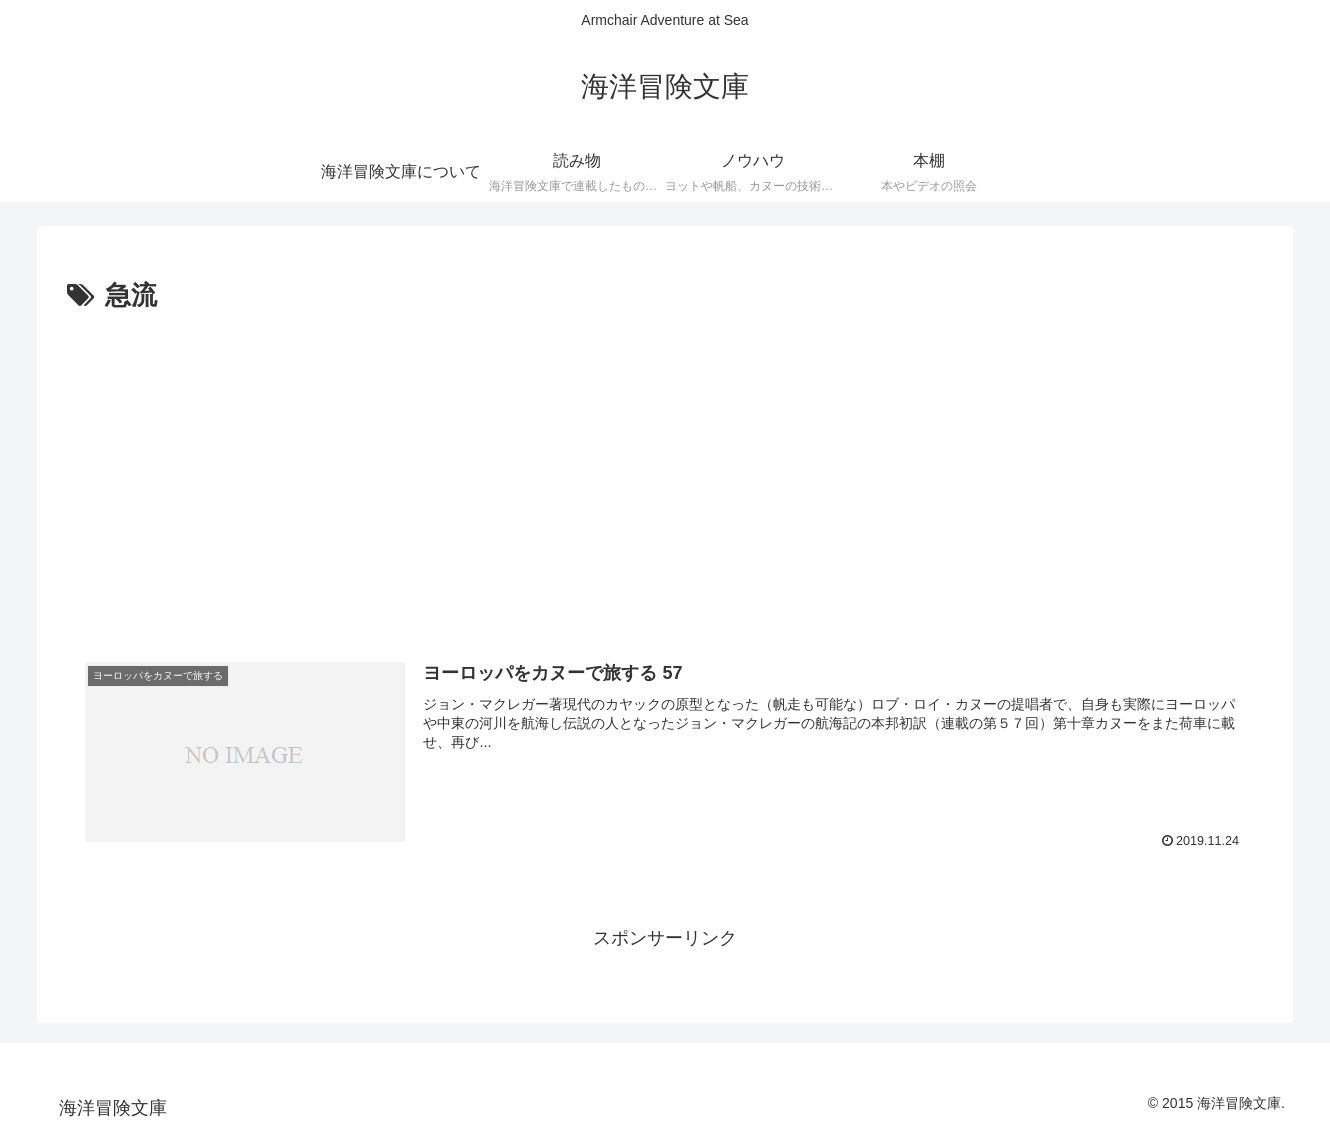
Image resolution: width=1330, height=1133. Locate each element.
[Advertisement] (665, 469)
